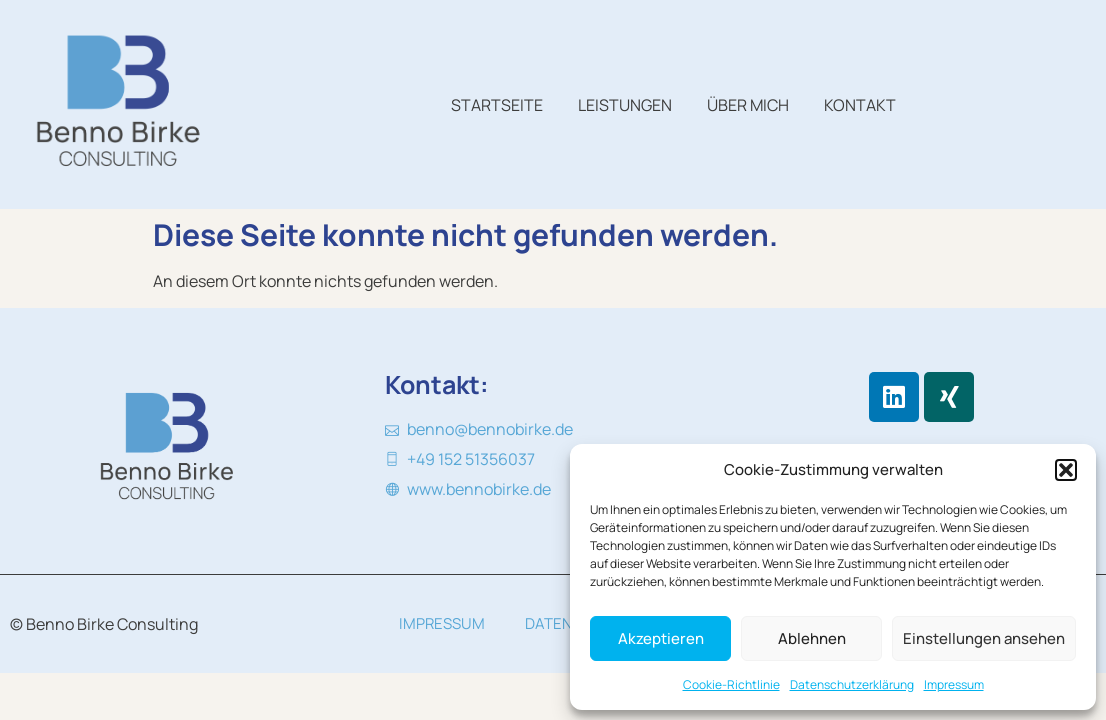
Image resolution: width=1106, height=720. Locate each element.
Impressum (954, 684)
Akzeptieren (661, 638)
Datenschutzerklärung (852, 684)
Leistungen (625, 105)
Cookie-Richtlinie (731, 684)
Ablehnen (812, 638)
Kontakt (860, 105)
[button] (1066, 470)
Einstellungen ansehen (984, 638)
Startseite (497, 105)
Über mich (748, 105)
